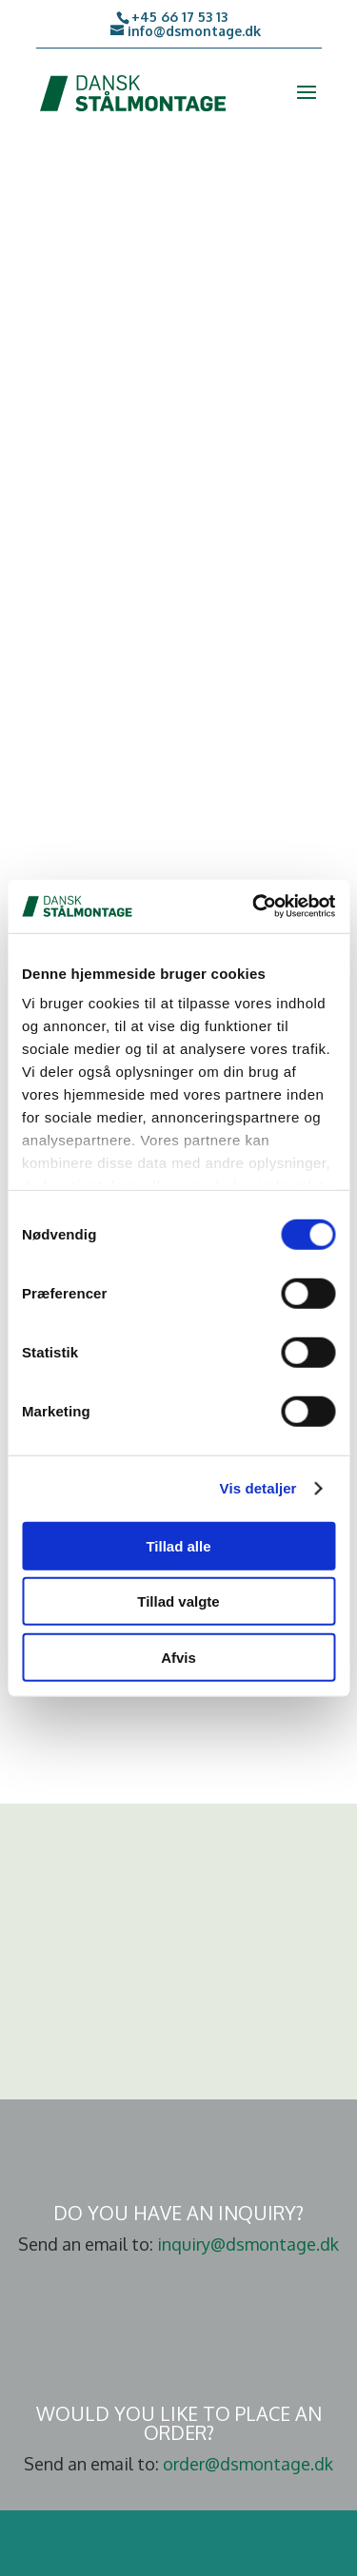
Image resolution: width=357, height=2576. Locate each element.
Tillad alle (178, 1545)
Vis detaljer (258, 1488)
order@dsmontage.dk (248, 2463)
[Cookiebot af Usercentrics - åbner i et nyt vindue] (254, 906)
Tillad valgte (178, 1601)
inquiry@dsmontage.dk (248, 2244)
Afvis (178, 1657)
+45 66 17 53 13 (179, 17)
